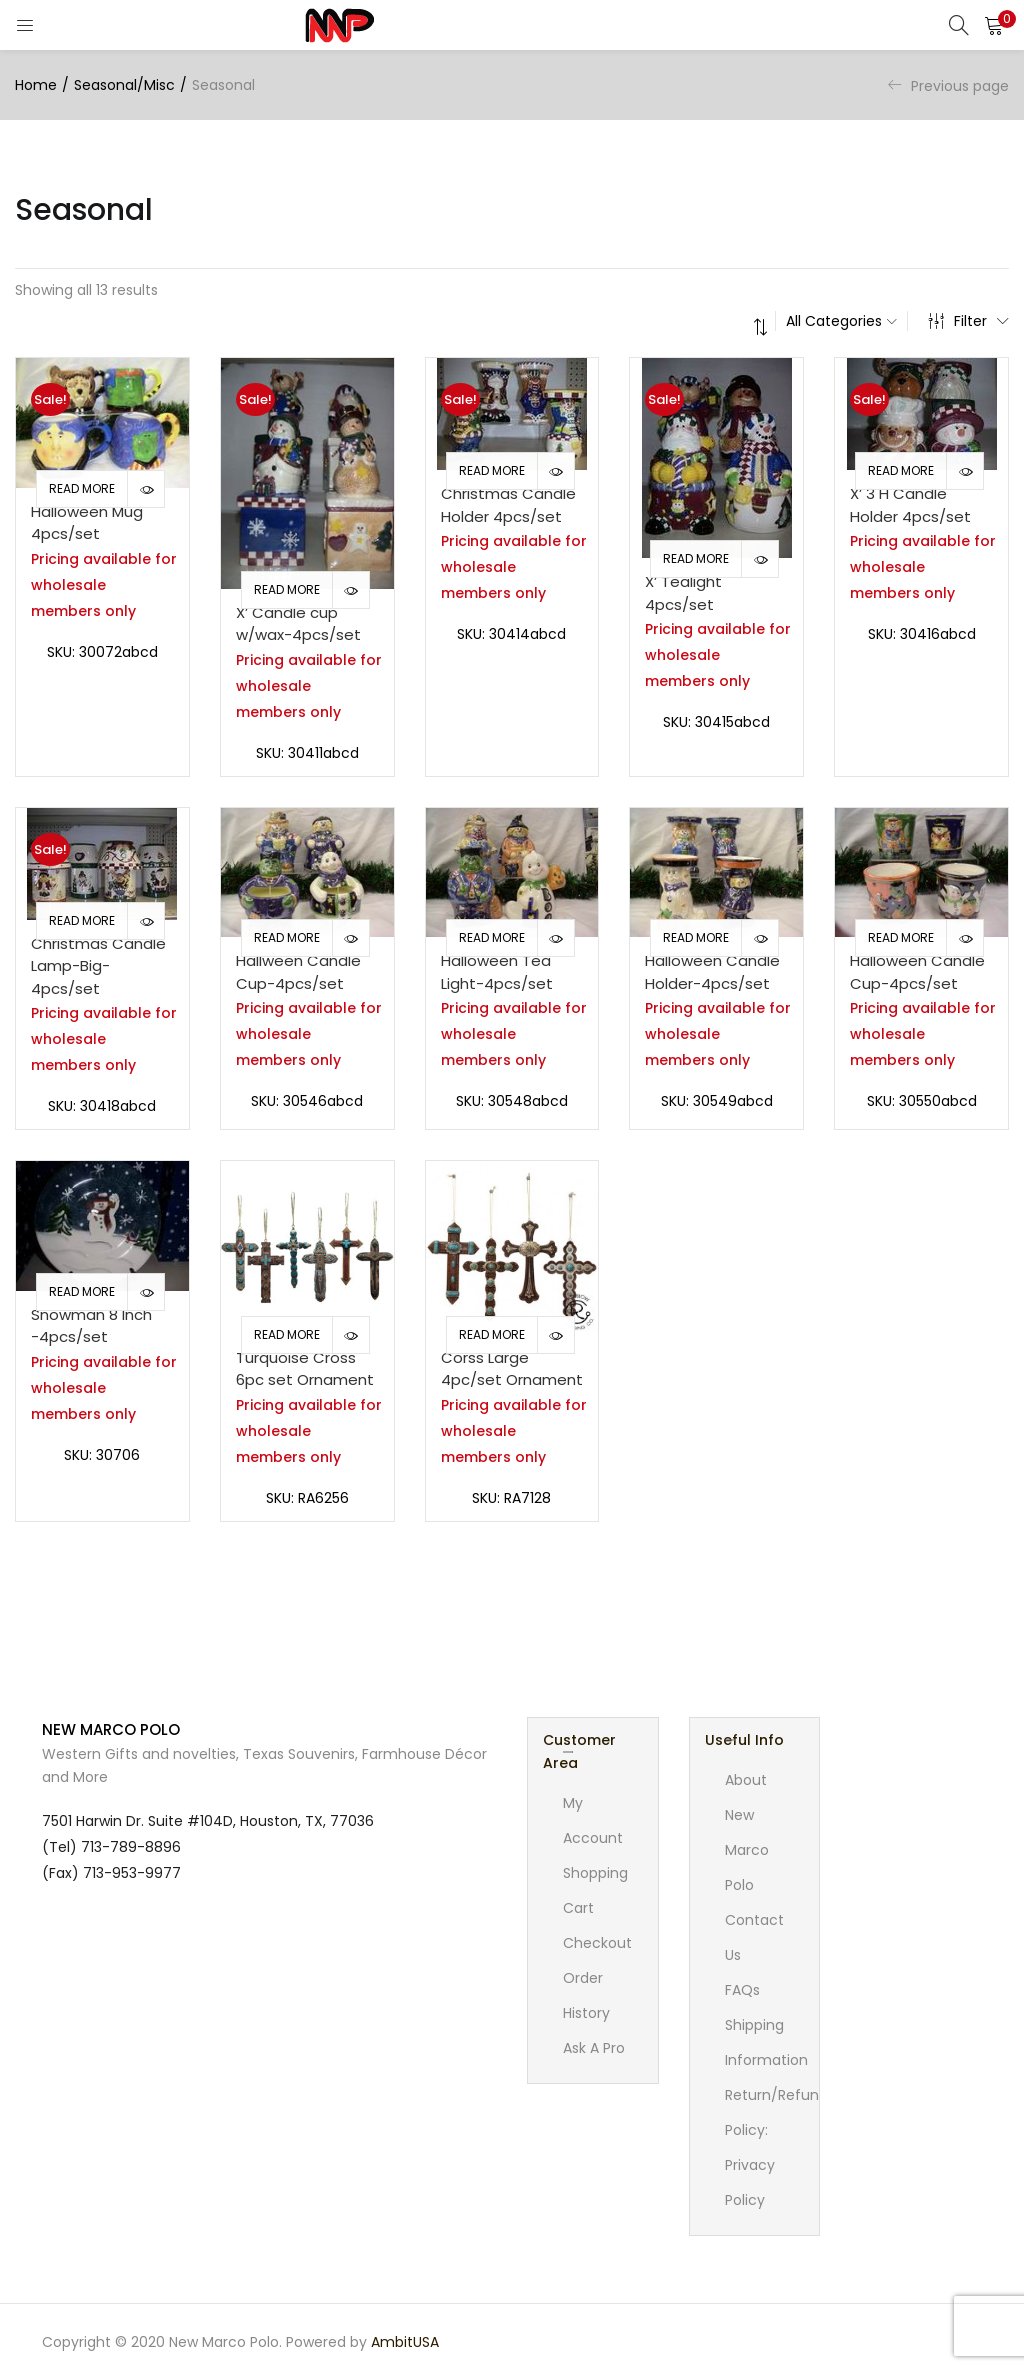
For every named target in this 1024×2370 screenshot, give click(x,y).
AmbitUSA (405, 2342)
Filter (968, 321)
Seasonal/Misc (124, 85)
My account (593, 1820)
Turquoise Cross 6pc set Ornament (305, 1369)
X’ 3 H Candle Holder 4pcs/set (910, 505)
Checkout (597, 1943)
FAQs (742, 1990)
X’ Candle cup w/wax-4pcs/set (298, 624)
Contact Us (754, 1937)
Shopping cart (595, 1890)
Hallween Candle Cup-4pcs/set (298, 972)
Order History (586, 1995)
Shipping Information (766, 2042)
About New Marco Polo (747, 1832)
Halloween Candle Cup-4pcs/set (917, 972)
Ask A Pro (594, 2048)
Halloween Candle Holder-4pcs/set (712, 972)
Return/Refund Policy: (776, 2112)
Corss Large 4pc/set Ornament (512, 1369)
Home (36, 85)
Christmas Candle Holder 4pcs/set (508, 505)
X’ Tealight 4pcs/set (683, 593)
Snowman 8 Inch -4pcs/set (91, 1326)
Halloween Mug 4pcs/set (87, 523)
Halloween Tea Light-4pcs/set (497, 972)
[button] (994, 25)
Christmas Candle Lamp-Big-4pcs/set (98, 966)
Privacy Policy (750, 2182)
